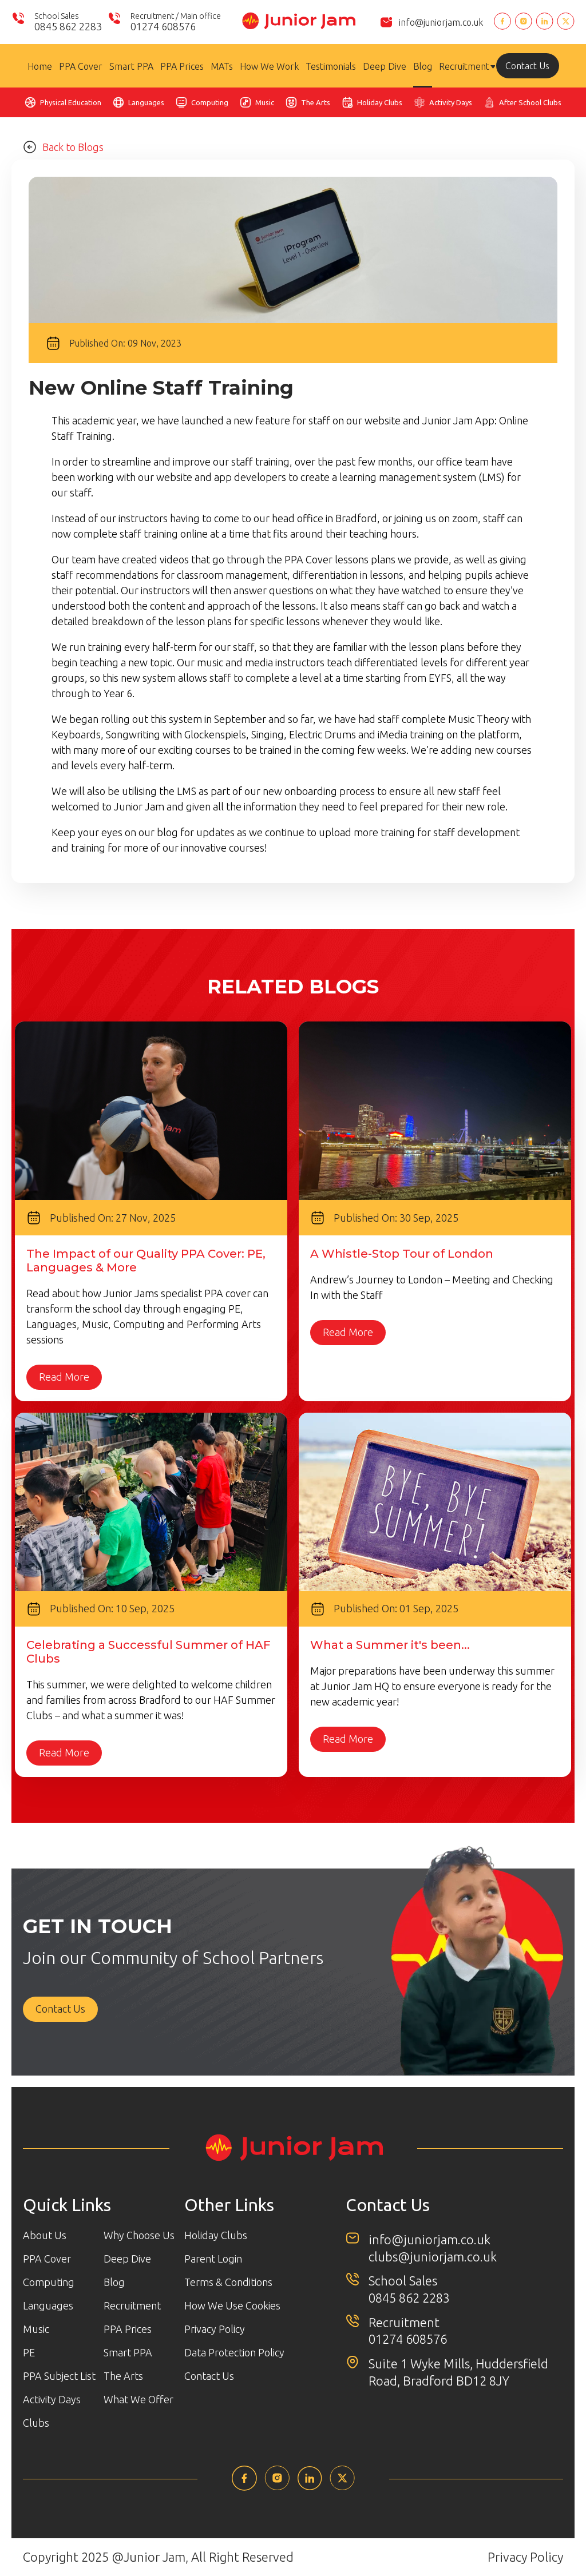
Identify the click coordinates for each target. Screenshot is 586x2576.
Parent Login (213, 2258)
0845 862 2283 (409, 2298)
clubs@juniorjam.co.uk (433, 2256)
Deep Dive (384, 66)
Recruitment (464, 66)
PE (29, 2352)
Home (39, 66)
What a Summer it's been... (390, 1645)
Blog (422, 66)
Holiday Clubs (379, 102)
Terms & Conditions (228, 2282)
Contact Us (527, 66)
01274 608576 (408, 2339)
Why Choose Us (139, 2235)
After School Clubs (530, 102)
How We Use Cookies (232, 2305)
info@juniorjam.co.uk (441, 22)
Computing (209, 102)
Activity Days (450, 102)
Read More (64, 1377)
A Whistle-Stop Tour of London (401, 1254)
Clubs (36, 2422)
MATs (222, 66)
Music (264, 102)
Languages (146, 102)
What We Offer (138, 2399)
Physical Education (70, 102)
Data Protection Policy (234, 2352)
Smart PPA (131, 66)
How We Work (269, 66)
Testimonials (331, 66)
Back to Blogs (63, 147)
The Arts (315, 102)
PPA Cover (80, 66)
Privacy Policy (214, 2329)
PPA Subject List (59, 2376)
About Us (44, 2235)
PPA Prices (182, 66)
